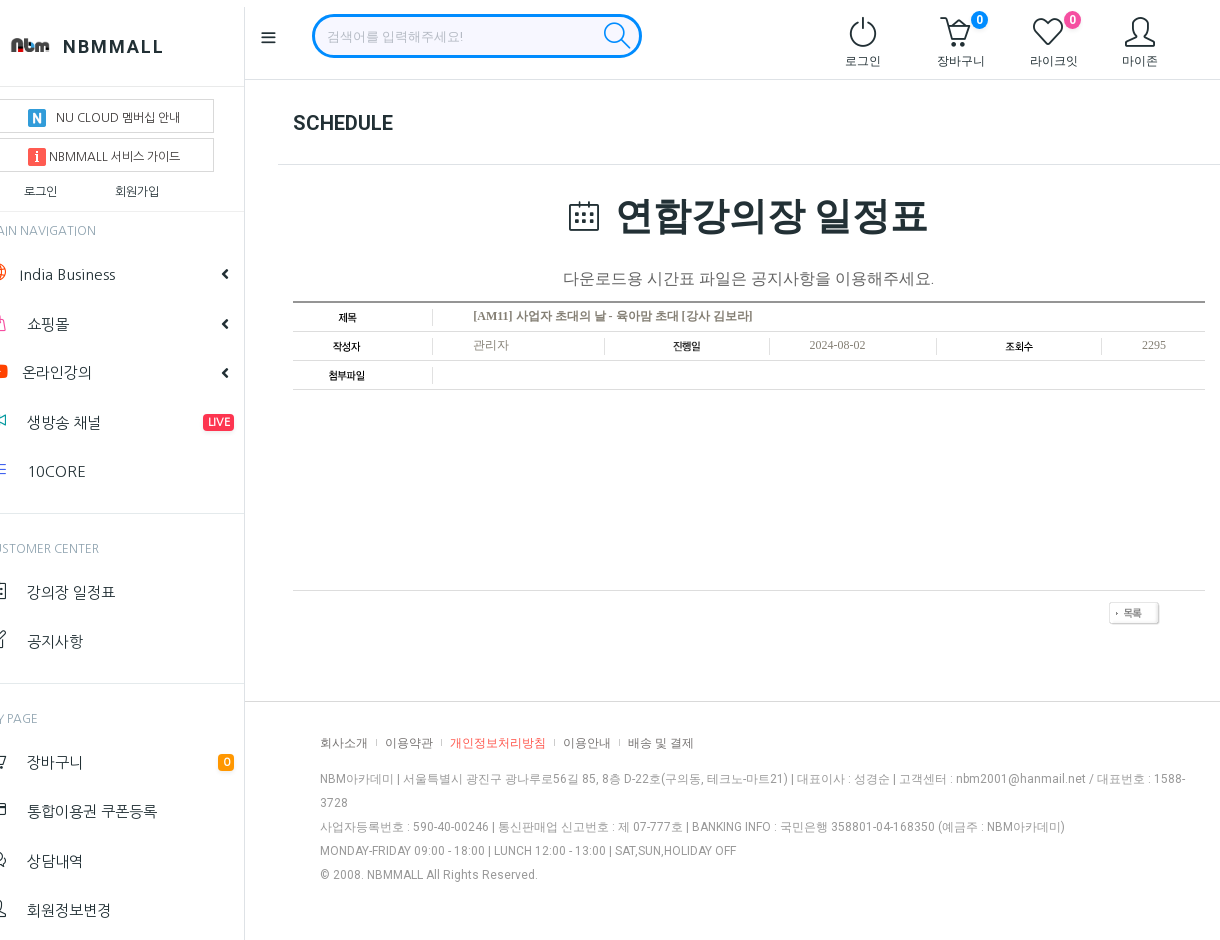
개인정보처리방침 (498, 743)
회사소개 (344, 743)
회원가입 (167, 185)
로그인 (70, 185)
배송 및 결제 (661, 743)
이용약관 (409, 743)
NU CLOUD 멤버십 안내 (134, 111)
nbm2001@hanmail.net (1021, 779)
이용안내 (587, 743)
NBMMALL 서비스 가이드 (134, 150)
